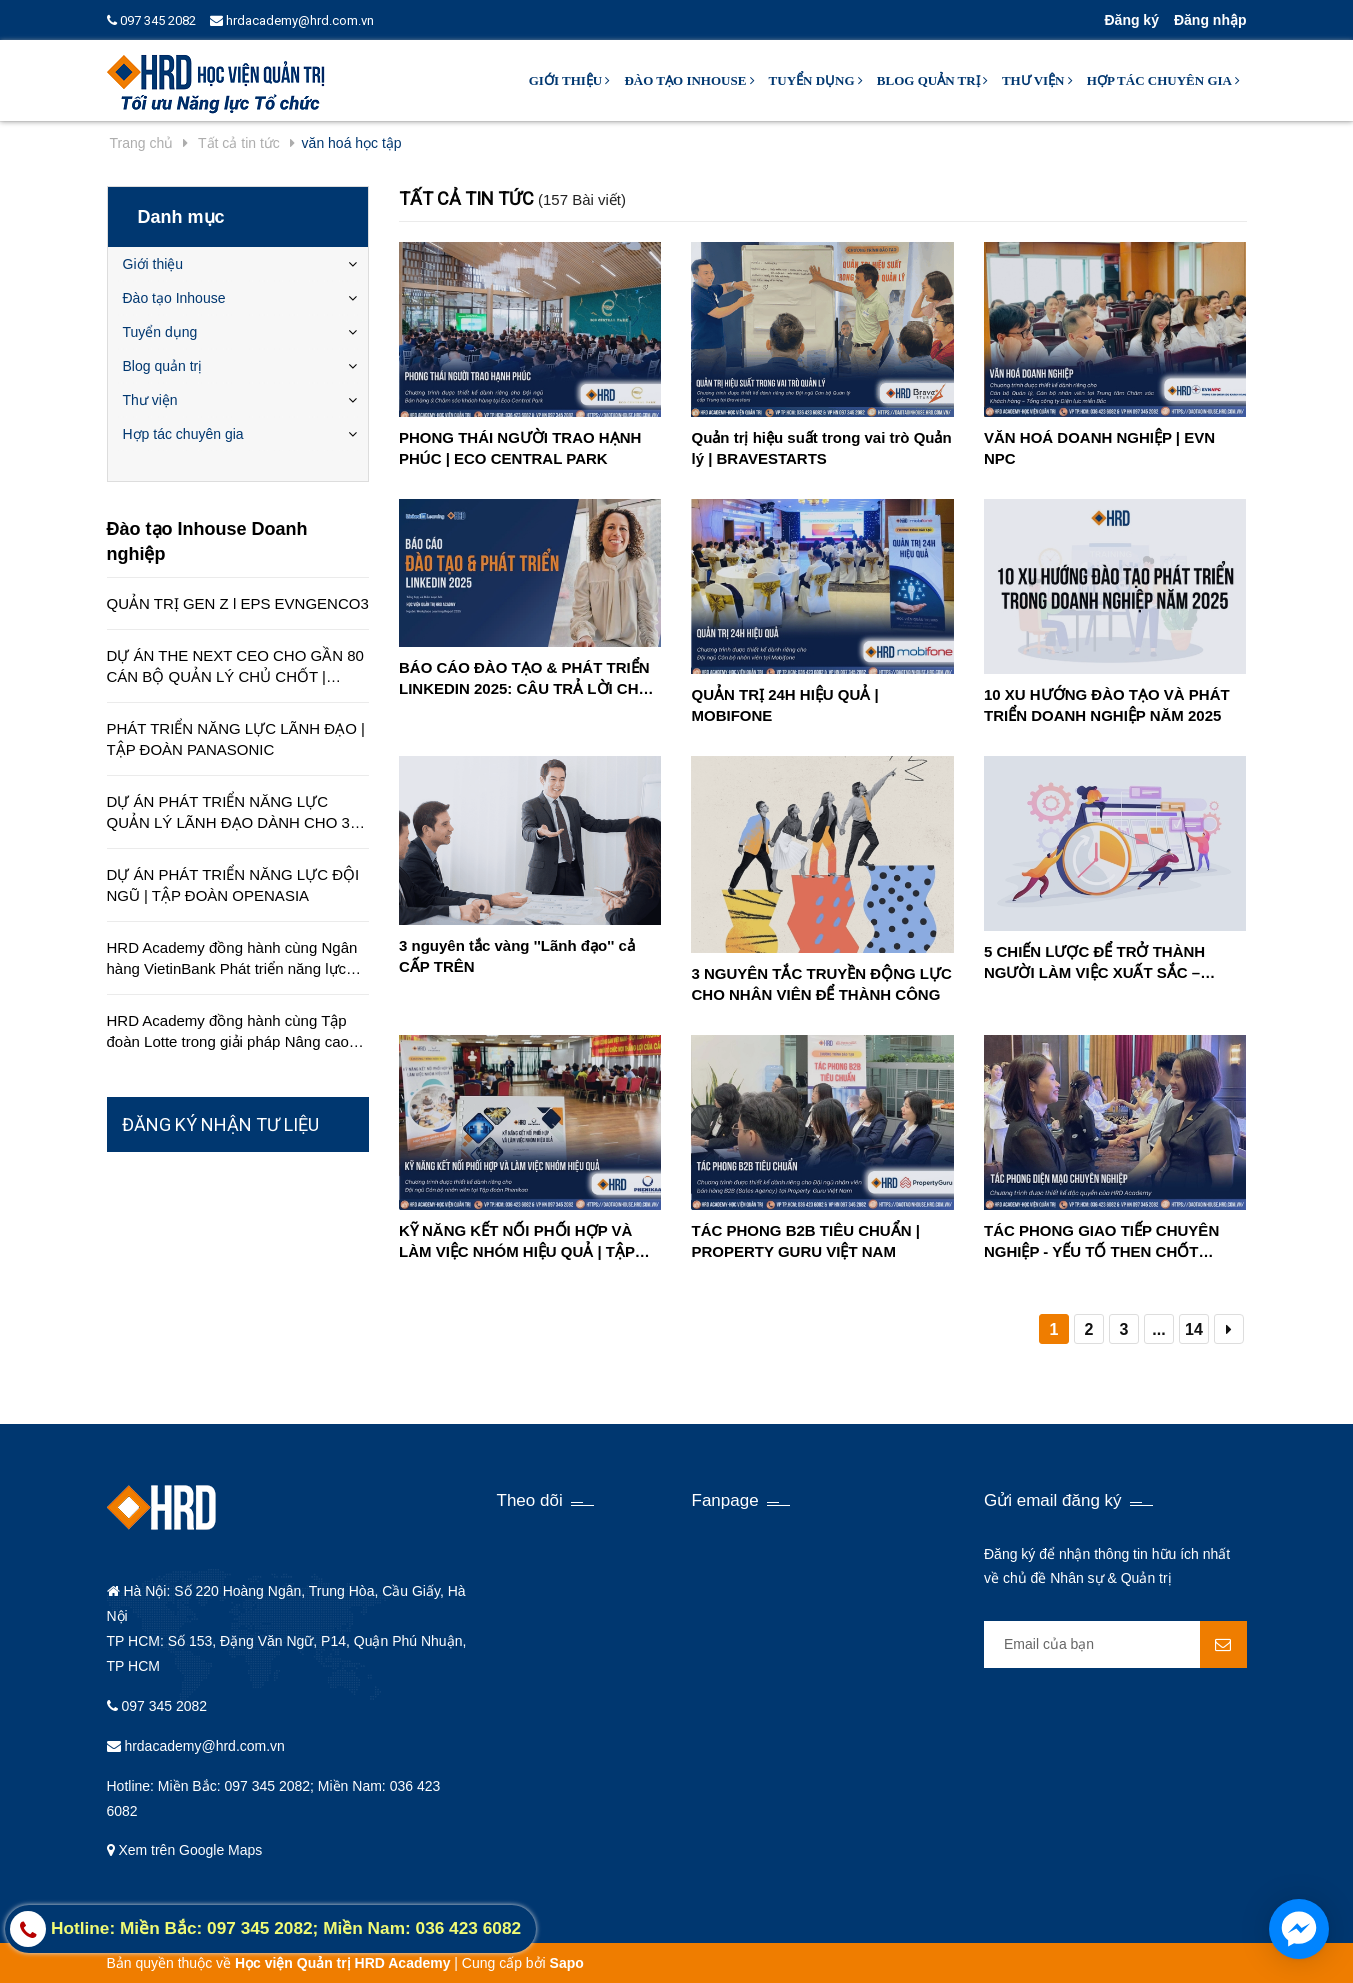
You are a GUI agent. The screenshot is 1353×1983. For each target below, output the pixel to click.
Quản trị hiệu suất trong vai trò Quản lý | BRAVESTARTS (821, 448)
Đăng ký (1131, 20)
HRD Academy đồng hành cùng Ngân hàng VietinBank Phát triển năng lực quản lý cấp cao (232, 959)
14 (1194, 1329)
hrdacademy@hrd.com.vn (292, 20)
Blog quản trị (932, 80)
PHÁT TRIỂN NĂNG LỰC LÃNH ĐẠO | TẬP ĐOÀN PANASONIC (236, 739)
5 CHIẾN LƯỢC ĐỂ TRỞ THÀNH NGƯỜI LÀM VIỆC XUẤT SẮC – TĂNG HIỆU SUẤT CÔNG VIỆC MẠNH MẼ (1113, 963)
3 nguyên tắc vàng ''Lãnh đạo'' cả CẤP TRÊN (517, 956)
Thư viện (1037, 80)
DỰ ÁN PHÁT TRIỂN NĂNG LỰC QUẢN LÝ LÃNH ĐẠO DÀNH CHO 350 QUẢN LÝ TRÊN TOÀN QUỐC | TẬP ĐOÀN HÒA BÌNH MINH (237, 813)
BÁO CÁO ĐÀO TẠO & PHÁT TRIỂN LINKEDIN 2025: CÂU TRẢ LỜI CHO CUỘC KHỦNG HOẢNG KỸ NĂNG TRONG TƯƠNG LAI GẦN (524, 679)
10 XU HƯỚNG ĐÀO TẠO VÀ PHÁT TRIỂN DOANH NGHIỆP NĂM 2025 (1107, 705)
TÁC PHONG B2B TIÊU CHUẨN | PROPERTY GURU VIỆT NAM (805, 1241)
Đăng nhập (1210, 20)
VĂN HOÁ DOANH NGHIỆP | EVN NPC (1099, 448)
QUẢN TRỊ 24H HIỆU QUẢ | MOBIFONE (784, 705)
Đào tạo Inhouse (689, 80)
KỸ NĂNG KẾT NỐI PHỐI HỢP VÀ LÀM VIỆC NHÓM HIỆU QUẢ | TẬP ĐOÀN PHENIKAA (517, 1242)
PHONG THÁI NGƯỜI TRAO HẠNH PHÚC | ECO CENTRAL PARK (520, 448)
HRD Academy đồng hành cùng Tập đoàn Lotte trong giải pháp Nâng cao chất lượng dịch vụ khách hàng (228, 1032)
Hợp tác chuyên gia (1163, 80)
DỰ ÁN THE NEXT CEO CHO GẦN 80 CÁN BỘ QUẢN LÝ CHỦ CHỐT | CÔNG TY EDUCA (235, 667)
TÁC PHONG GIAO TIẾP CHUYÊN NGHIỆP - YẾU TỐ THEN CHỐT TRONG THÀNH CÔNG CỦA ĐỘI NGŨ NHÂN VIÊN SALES (1101, 1242)
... (1158, 1329)
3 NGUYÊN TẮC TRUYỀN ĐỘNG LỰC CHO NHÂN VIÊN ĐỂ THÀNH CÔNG (821, 984)
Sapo (567, 1963)
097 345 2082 (151, 20)
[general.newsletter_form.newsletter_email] (1115, 1644)
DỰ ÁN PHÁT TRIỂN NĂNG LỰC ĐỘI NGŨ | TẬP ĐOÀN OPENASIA (233, 885)
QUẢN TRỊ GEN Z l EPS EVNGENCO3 (238, 603)
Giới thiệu (570, 80)
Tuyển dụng (816, 80)
